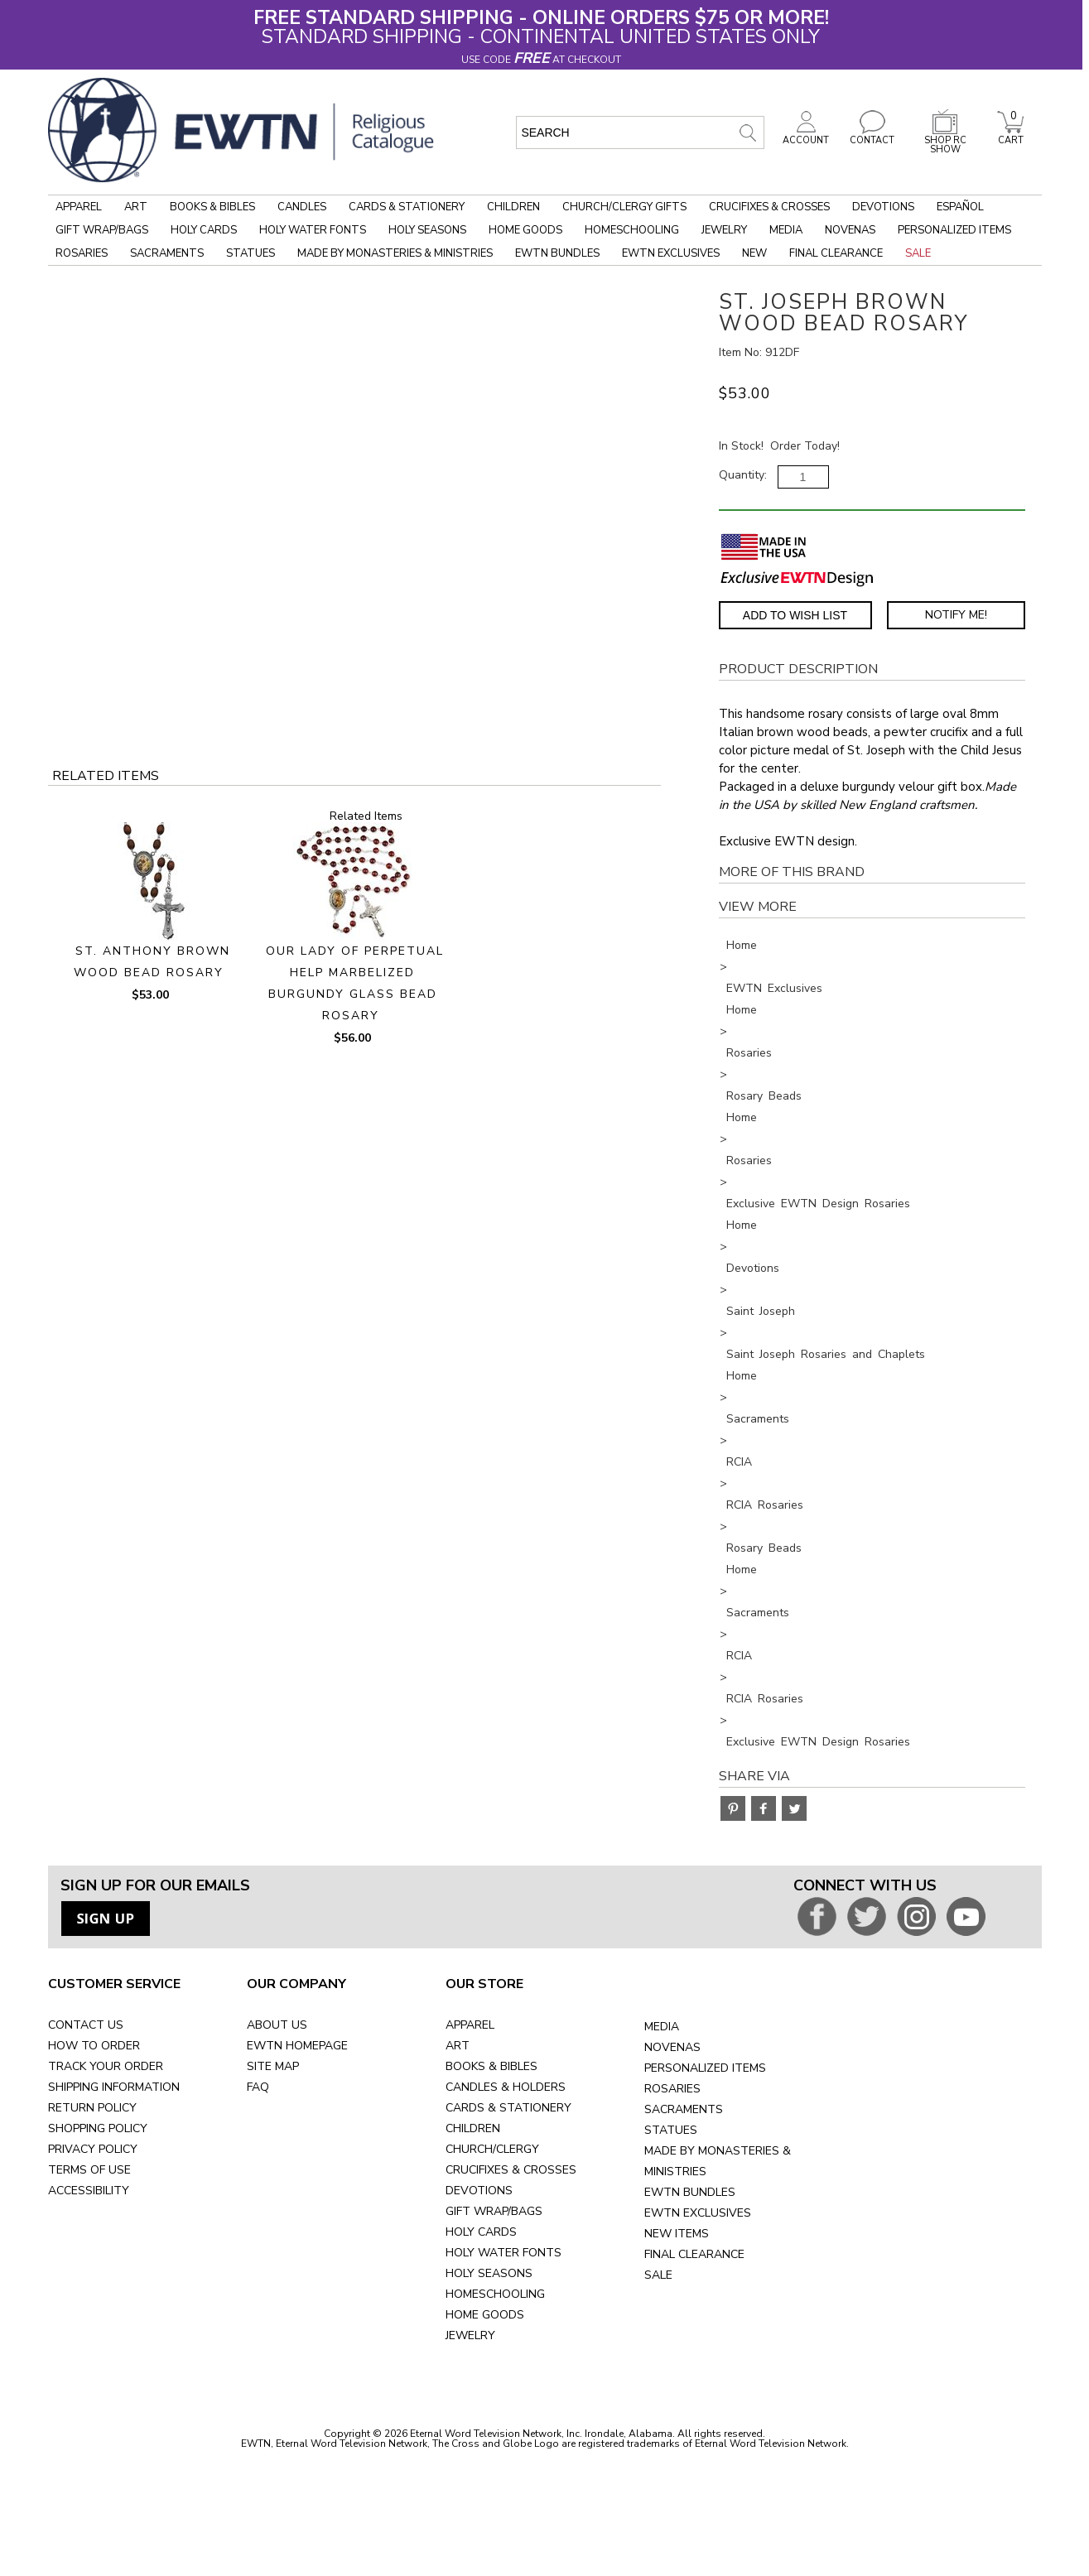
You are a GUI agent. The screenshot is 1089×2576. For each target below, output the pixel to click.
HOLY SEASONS (489, 2273)
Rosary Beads (764, 1096)
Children (513, 207)
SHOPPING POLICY (97, 2128)
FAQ (258, 2087)
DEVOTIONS (479, 2190)
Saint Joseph (760, 1311)
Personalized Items (954, 230)
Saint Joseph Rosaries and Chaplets (825, 1354)
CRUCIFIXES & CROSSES (511, 2170)
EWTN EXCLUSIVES (697, 2213)
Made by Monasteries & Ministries (395, 253)
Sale (918, 253)
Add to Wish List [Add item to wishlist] (795, 615)
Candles (301, 207)
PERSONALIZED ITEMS (705, 2068)
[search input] (640, 132)
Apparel (78, 207)
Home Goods (525, 230)
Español (960, 207)
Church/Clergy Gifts (624, 207)
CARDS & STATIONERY (508, 2108)
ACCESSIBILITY (88, 2190)
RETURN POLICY (92, 2108)
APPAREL (470, 2025)
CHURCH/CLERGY (492, 2149)
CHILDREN (473, 2128)
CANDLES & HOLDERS (506, 2087)
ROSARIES (672, 2089)
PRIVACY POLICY (92, 2149)
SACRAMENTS (683, 2109)
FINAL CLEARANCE (694, 2254)
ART (458, 2046)
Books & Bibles (212, 207)
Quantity (741, 475)
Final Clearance (836, 253)
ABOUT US (277, 2025)
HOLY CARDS (481, 2232)
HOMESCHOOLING (495, 2294)
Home (741, 945)
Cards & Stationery (407, 207)
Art (135, 207)
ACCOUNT (805, 136)
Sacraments (167, 253)
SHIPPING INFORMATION (114, 2087)
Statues (250, 253)
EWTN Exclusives (671, 253)
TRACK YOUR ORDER (105, 2066)
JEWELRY (470, 2335)
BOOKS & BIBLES (491, 2066)
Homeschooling (632, 230)
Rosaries (81, 253)
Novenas (850, 230)
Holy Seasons (427, 230)
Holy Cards (204, 230)
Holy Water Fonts (312, 230)
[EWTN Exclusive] (797, 577)
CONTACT (872, 136)
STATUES (670, 2130)
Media (785, 230)
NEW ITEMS (676, 2233)
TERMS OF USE (89, 2170)
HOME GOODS (485, 2315)
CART (1010, 136)
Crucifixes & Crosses (769, 207)
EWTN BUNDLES (689, 2192)
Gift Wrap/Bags (101, 230)
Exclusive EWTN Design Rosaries (818, 1203)
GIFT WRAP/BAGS (494, 2211)
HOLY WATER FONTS (503, 2253)
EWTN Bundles (557, 253)
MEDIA (661, 2026)
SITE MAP (273, 2066)
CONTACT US (85, 2025)
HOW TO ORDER (94, 2046)
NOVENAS (672, 2047)
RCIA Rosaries (764, 1505)
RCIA (739, 1462)
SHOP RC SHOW (945, 140)
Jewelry (724, 230)
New (754, 253)
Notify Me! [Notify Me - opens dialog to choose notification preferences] (956, 615)
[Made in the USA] (764, 547)
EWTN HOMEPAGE (297, 2046)
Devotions (883, 207)
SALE (658, 2275)
